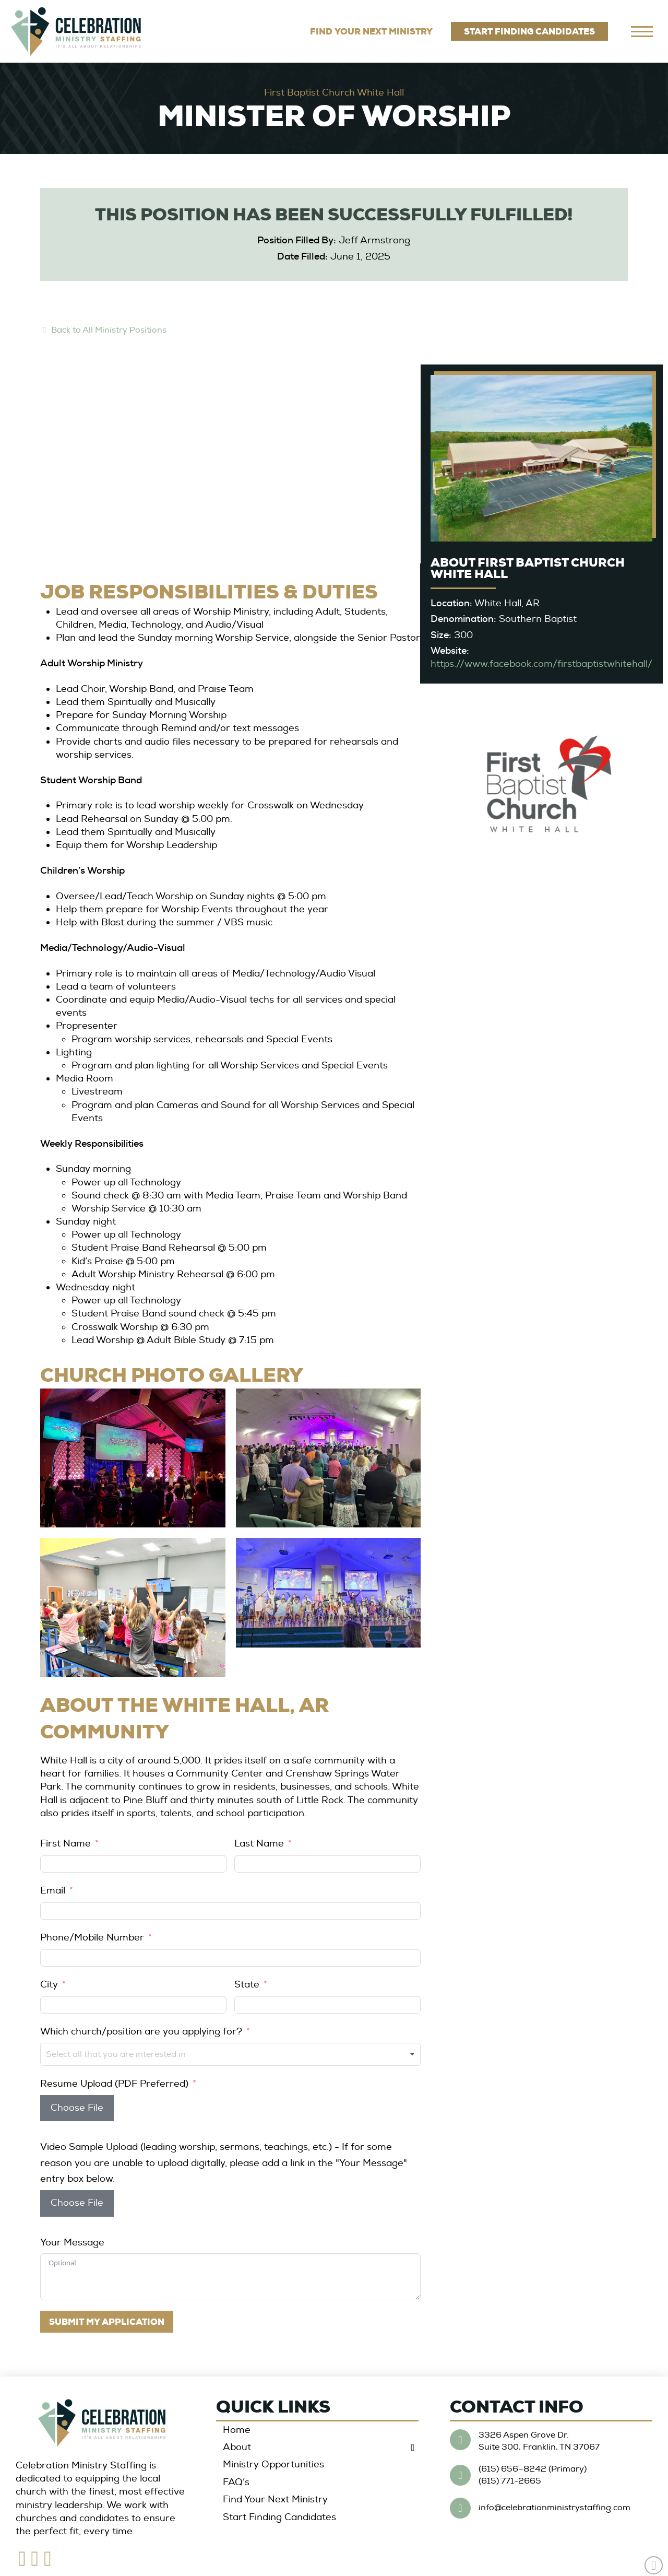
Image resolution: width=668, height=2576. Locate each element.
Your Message (72, 2243)
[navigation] (642, 31)
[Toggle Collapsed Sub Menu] (317, 2447)
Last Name (259, 1844)
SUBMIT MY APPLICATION (106, 2321)
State (246, 1985)
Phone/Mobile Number (92, 1938)
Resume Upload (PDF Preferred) (114, 2084)
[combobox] (230, 2054)
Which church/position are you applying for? (141, 2032)
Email (52, 1891)
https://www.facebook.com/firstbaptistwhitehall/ (541, 664)
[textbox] (155, 2054)
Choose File (77, 2108)
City (49, 1985)
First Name (65, 1844)
